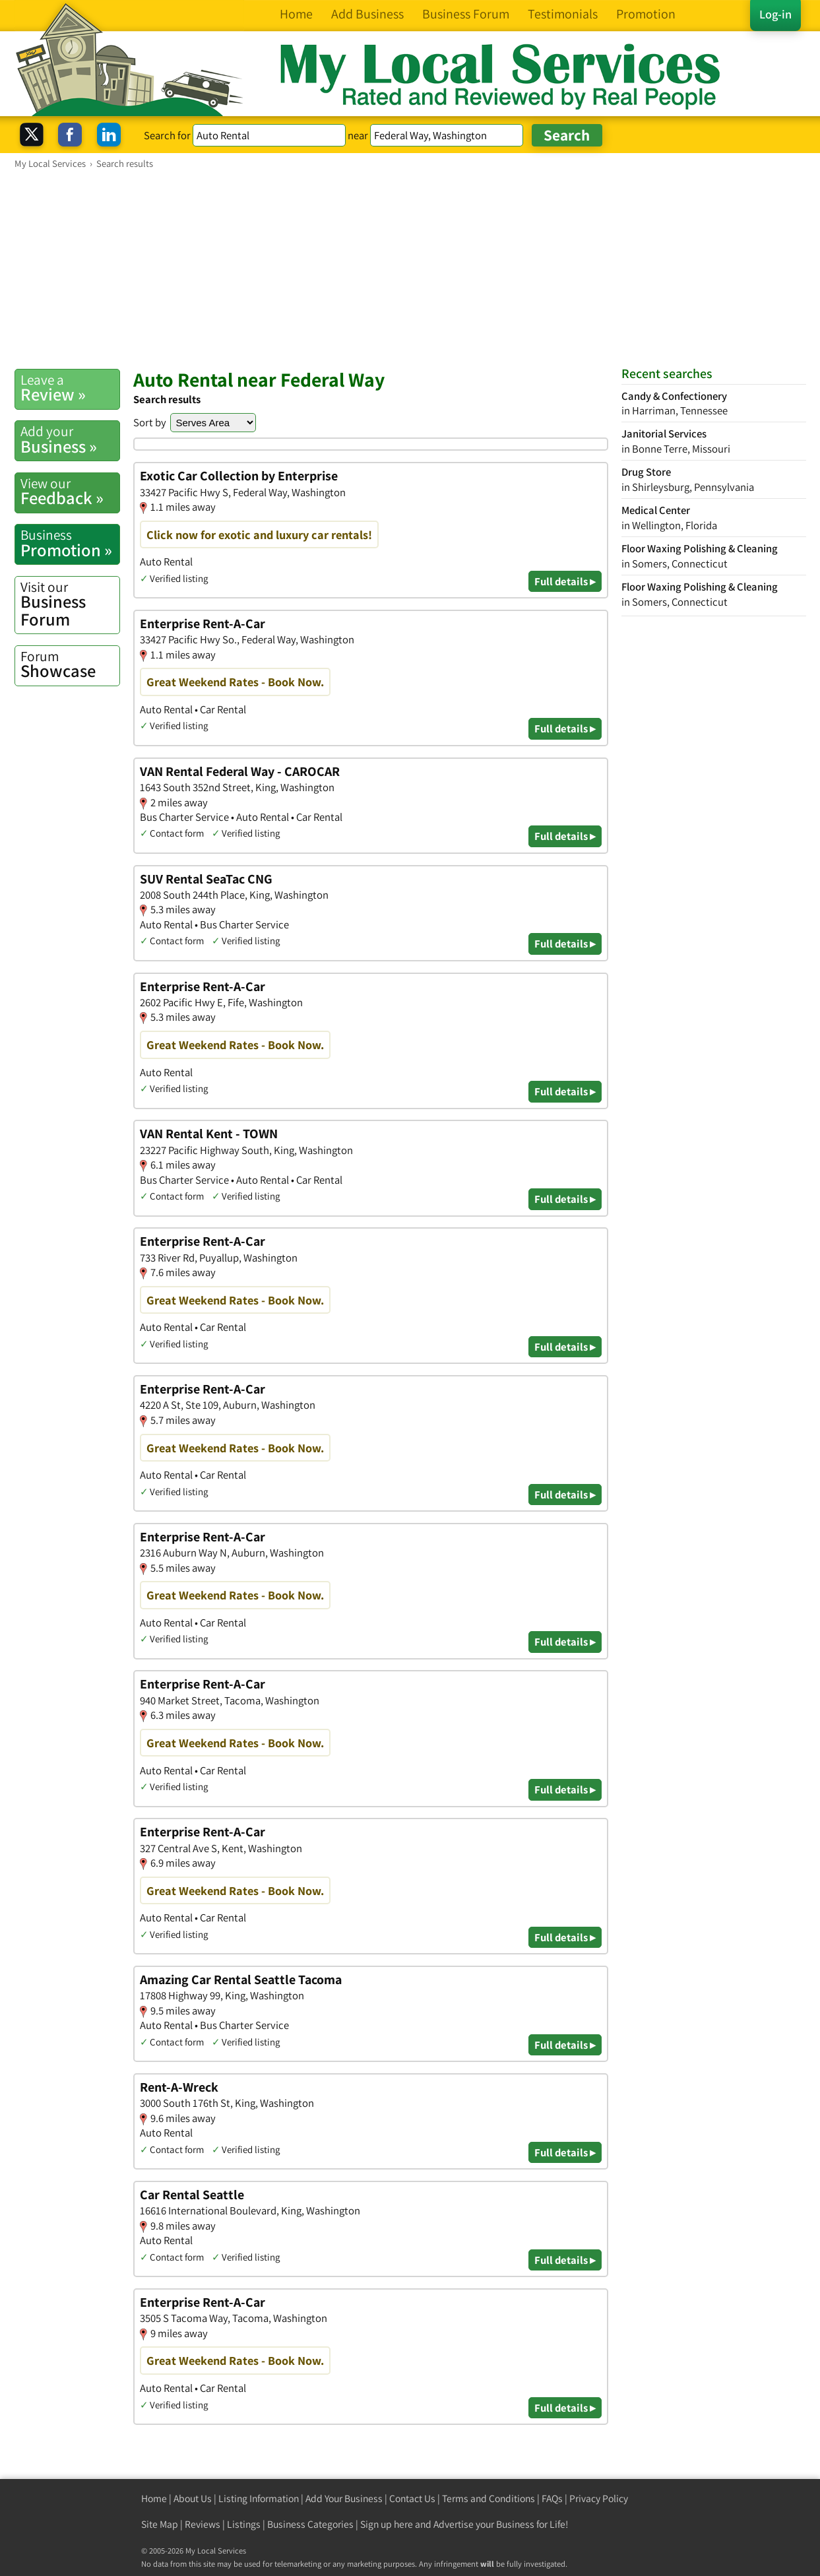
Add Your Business (344, 2498)
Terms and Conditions (488, 2498)
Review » (69, 388)
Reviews (202, 2524)
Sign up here (386, 2524)
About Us (192, 2498)
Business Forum (69, 604)
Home (154, 2498)
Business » (69, 439)
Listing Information (258, 2498)
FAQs (552, 2498)
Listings (244, 2524)
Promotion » (69, 543)
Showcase (69, 664)
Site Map (159, 2524)
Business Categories (310, 2524)
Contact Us (412, 2498)
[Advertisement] (410, 268)
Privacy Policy (598, 2498)
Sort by (149, 422)
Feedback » (69, 491)
